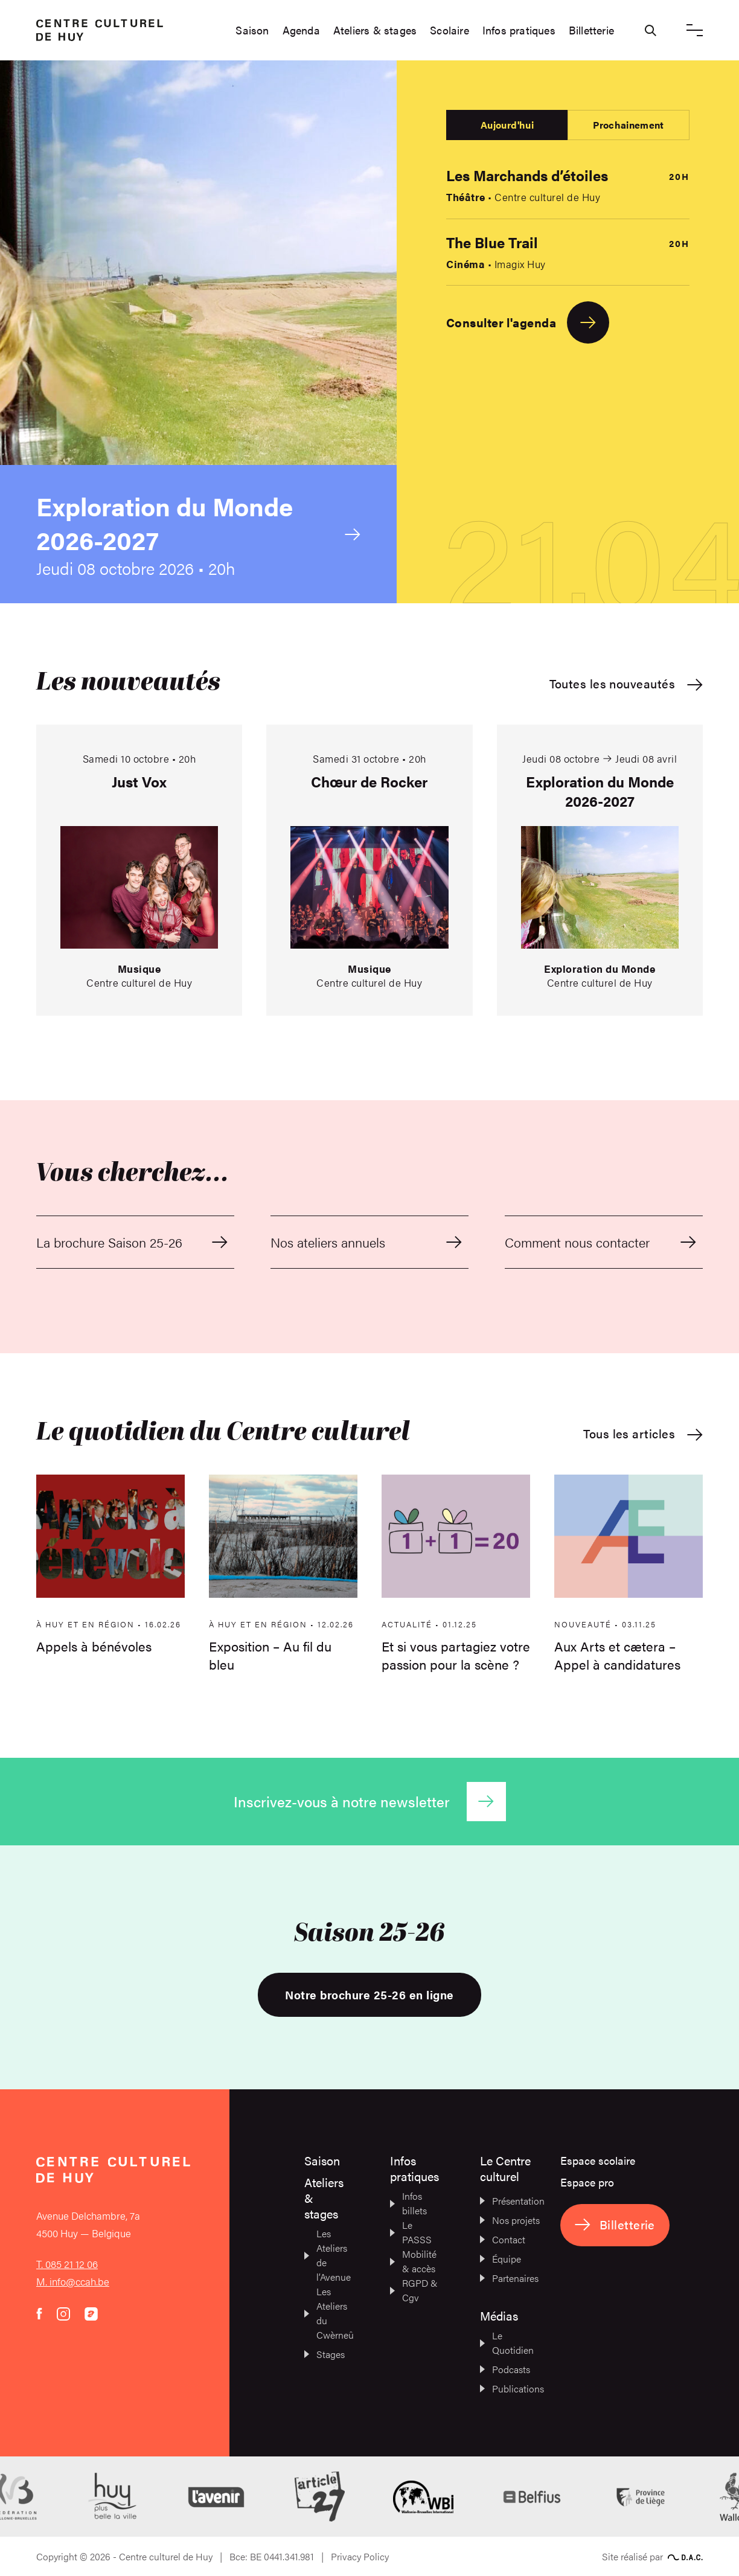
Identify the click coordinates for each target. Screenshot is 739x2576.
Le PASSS (411, 2232)
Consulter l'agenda (527, 322)
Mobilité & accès (413, 2261)
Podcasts (505, 2369)
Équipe (500, 2259)
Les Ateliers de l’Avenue (326, 2255)
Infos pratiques (518, 30)
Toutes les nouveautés (626, 684)
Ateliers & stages (375, 30)
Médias (499, 2315)
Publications (510, 2388)
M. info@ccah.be (72, 2281)
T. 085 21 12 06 (67, 2264)
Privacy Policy (360, 2556)
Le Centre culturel (505, 2168)
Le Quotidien (507, 2342)
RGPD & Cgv (414, 2290)
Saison (252, 30)
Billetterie (591, 30)
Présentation (510, 2201)
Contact (502, 2239)
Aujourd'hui (507, 125)
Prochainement (628, 125)
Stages (324, 2354)
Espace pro (587, 2182)
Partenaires (509, 2278)
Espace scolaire (597, 2160)
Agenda (301, 30)
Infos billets (408, 2203)
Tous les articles (643, 1434)
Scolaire (449, 30)
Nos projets (510, 2220)
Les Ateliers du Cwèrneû (326, 2313)
